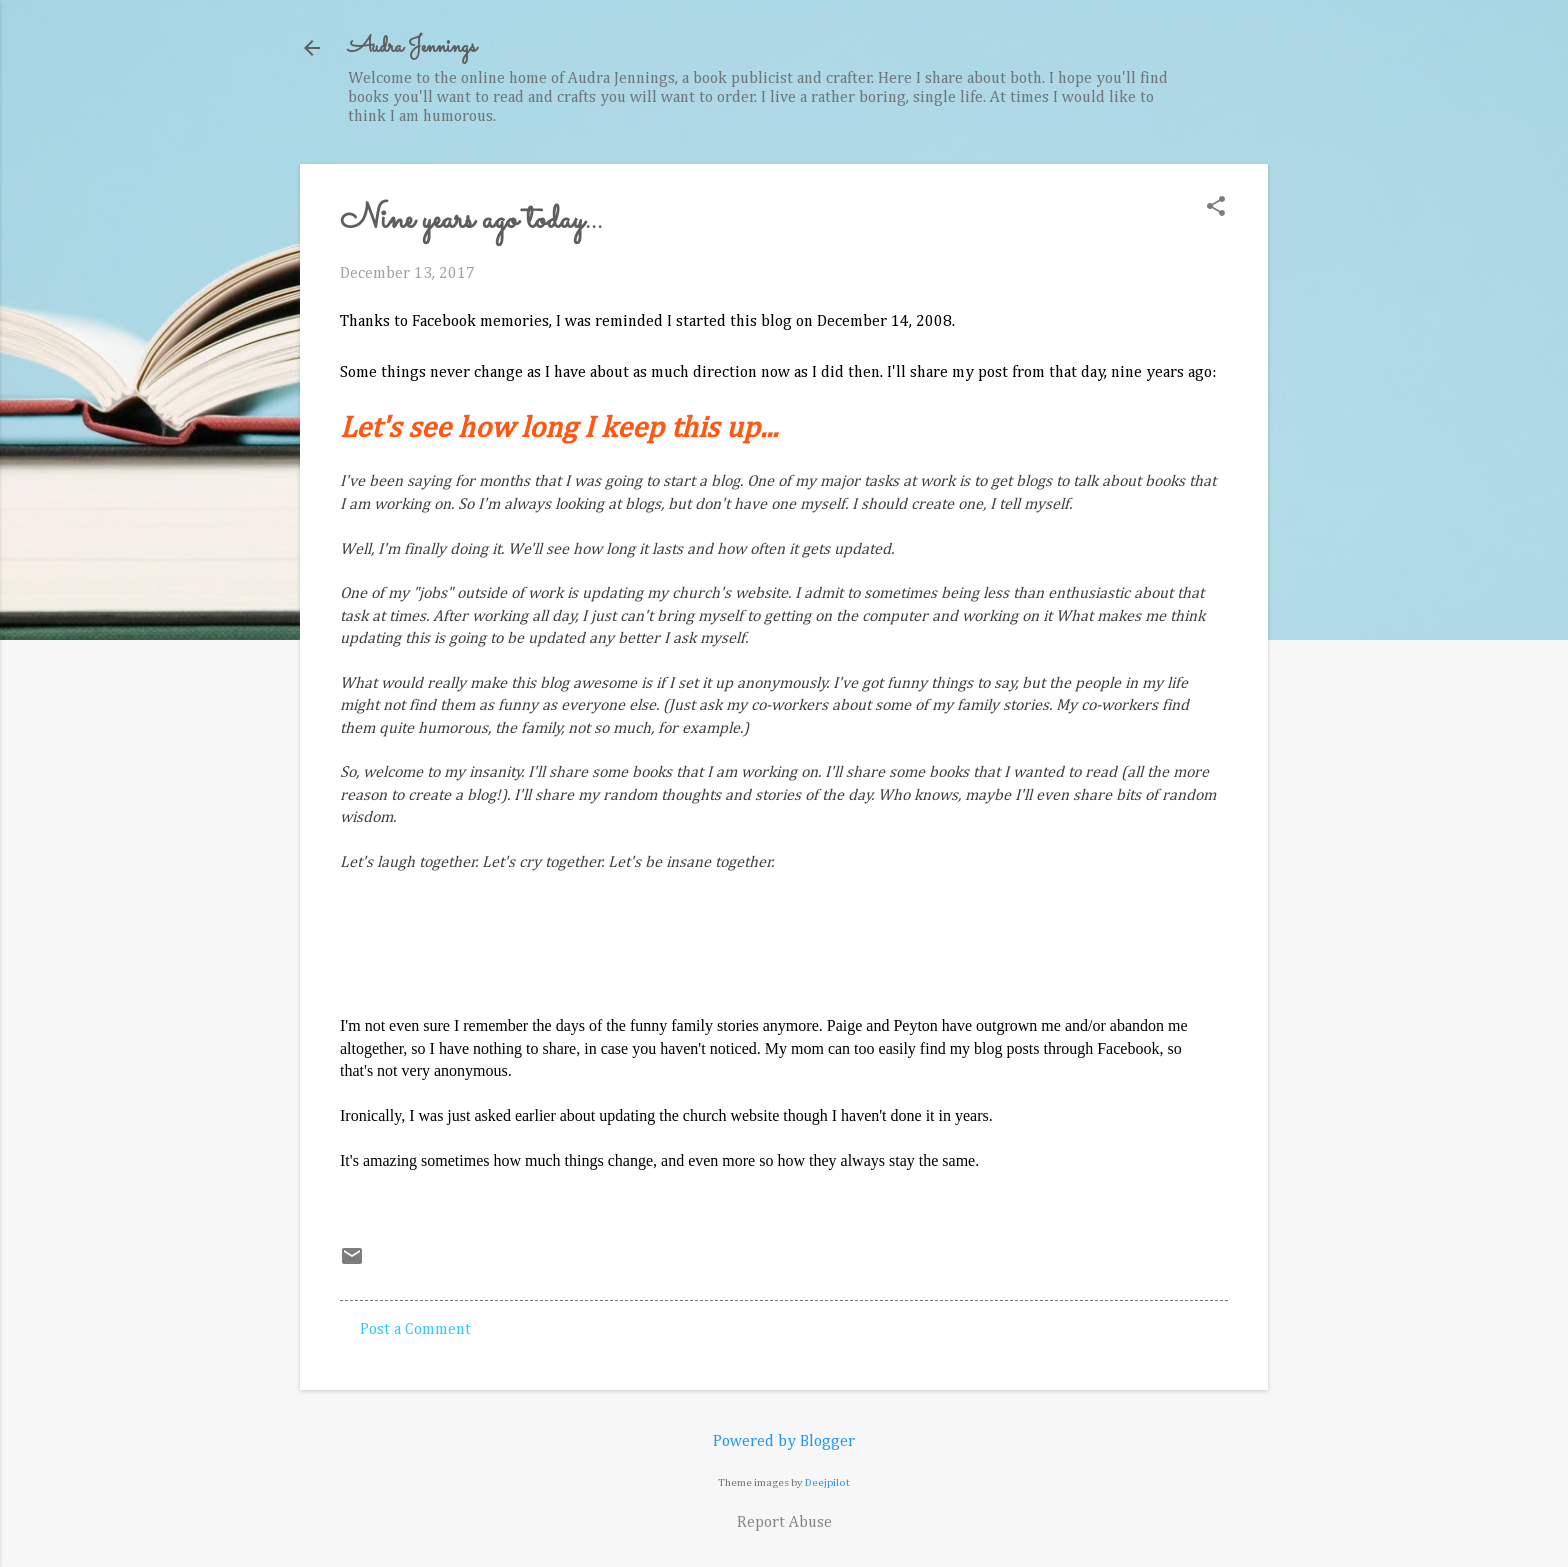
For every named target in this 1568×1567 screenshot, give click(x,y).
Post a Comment (415, 1330)
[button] (1216, 208)
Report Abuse (784, 1523)
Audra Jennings (412, 47)
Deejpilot (827, 1482)
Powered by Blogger (784, 1442)
